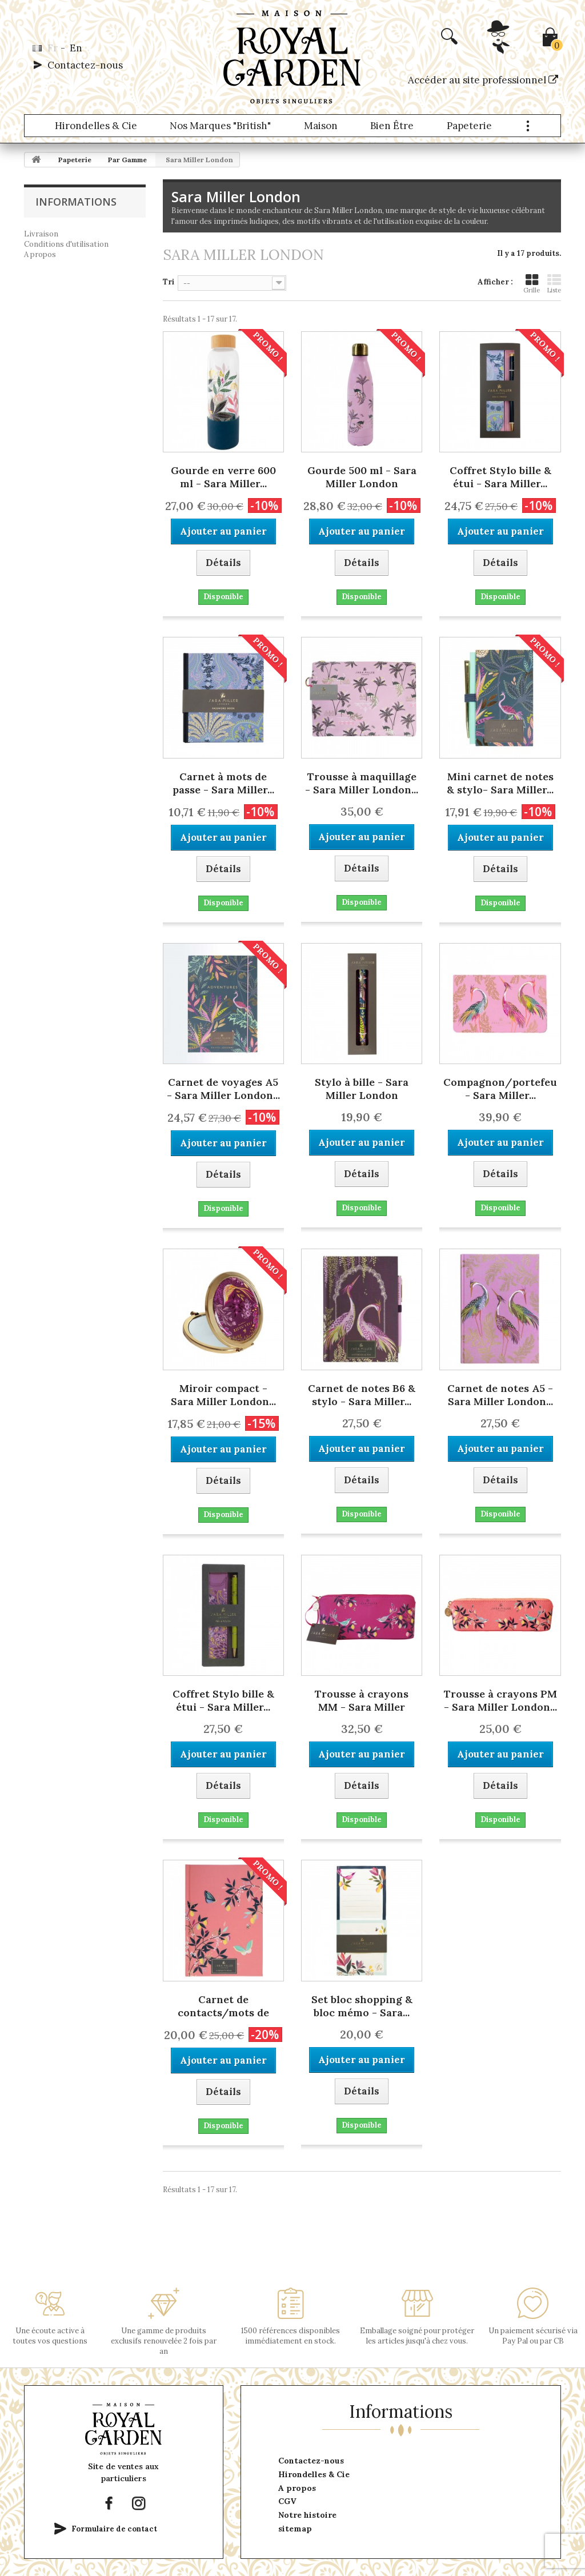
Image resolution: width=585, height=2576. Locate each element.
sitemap (295, 2528)
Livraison (41, 234)
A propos (40, 254)
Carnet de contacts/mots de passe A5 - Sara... (223, 2007)
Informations (76, 201)
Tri (168, 282)
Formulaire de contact (114, 2529)
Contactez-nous (85, 65)
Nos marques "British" (220, 125)
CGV (287, 2501)
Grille (531, 283)
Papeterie (469, 125)
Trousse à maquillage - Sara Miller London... (361, 783)
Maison (321, 125)
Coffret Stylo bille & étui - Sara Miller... (500, 477)
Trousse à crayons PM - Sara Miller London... (500, 1700)
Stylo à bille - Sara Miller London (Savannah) (361, 1090)
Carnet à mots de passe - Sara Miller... (223, 783)
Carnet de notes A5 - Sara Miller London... (500, 1395)
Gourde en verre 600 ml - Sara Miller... (223, 477)
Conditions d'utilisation (66, 244)
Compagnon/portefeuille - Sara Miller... (499, 1089)
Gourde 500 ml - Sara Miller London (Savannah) (361, 478)
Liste (554, 283)
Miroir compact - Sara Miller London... (223, 1395)
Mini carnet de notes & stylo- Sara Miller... (500, 783)
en (76, 48)
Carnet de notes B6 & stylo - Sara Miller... (361, 1395)
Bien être (392, 125)
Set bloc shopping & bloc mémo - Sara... (361, 2006)
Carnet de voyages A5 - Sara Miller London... (223, 1089)
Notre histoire (307, 2515)
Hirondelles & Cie (96, 125)
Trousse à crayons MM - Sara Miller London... (361, 1701)
